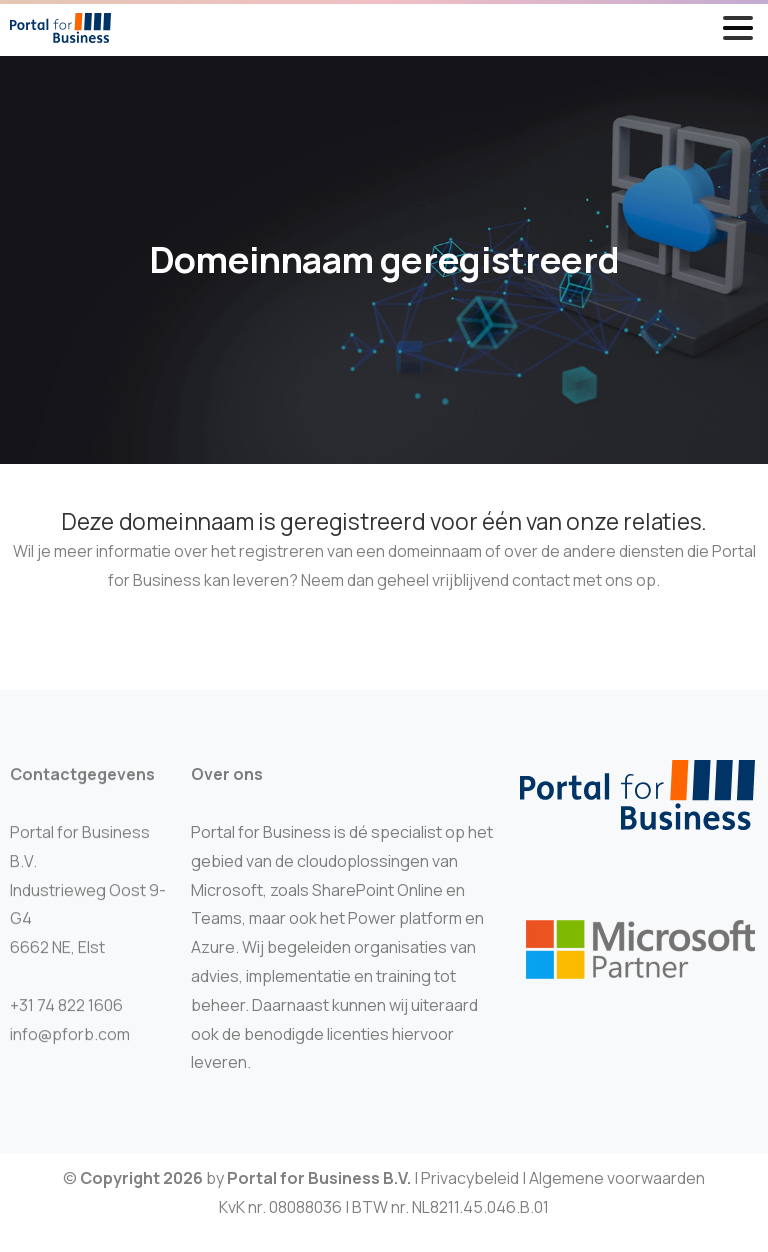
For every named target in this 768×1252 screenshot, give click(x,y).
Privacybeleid (470, 1186)
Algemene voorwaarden (617, 1186)
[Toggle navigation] (738, 28)
